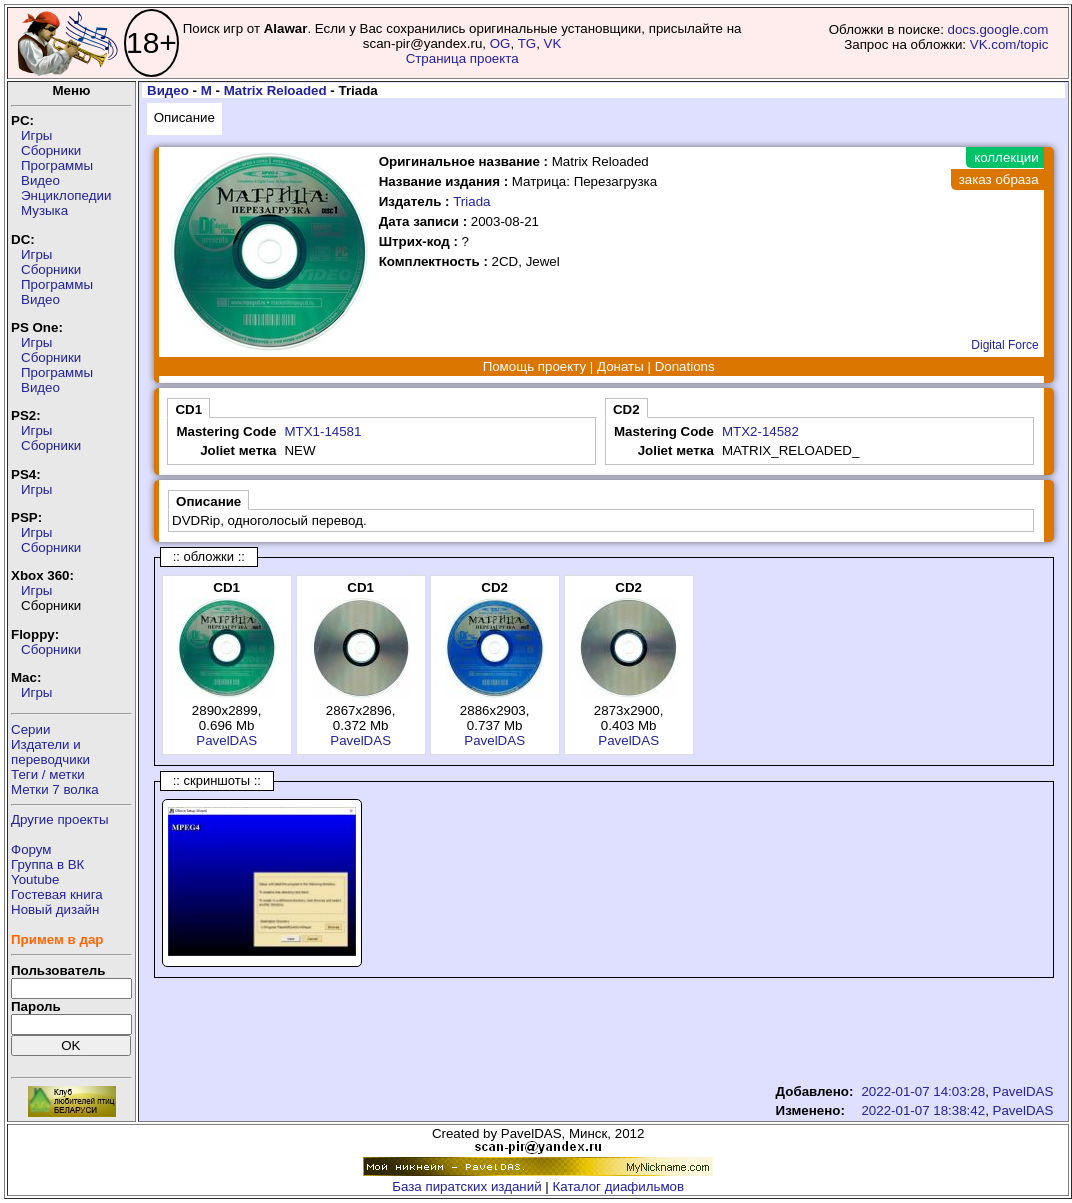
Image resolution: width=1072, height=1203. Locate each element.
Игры (36, 135)
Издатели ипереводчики (50, 752)
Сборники (51, 150)
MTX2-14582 (760, 431)
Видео (40, 180)
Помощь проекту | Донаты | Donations (599, 366)
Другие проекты (60, 819)
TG (527, 43)
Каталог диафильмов (619, 1186)
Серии (30, 729)
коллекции (1006, 157)
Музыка (44, 210)
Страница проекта (462, 58)
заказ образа (999, 179)
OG (500, 43)
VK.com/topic (1009, 44)
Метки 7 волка (55, 789)
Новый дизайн (55, 909)
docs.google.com (998, 29)
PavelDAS (226, 740)
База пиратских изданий (466, 1186)
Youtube (35, 879)
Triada (471, 201)
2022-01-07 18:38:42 (923, 1110)
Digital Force (1004, 345)
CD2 (626, 409)
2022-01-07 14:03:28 (923, 1091)
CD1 (188, 409)
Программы (57, 165)
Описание (184, 117)
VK (553, 43)
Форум (31, 849)
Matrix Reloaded (275, 90)
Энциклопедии (66, 195)
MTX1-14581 (322, 431)
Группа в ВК (47, 864)
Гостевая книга (57, 894)
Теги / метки (48, 774)
